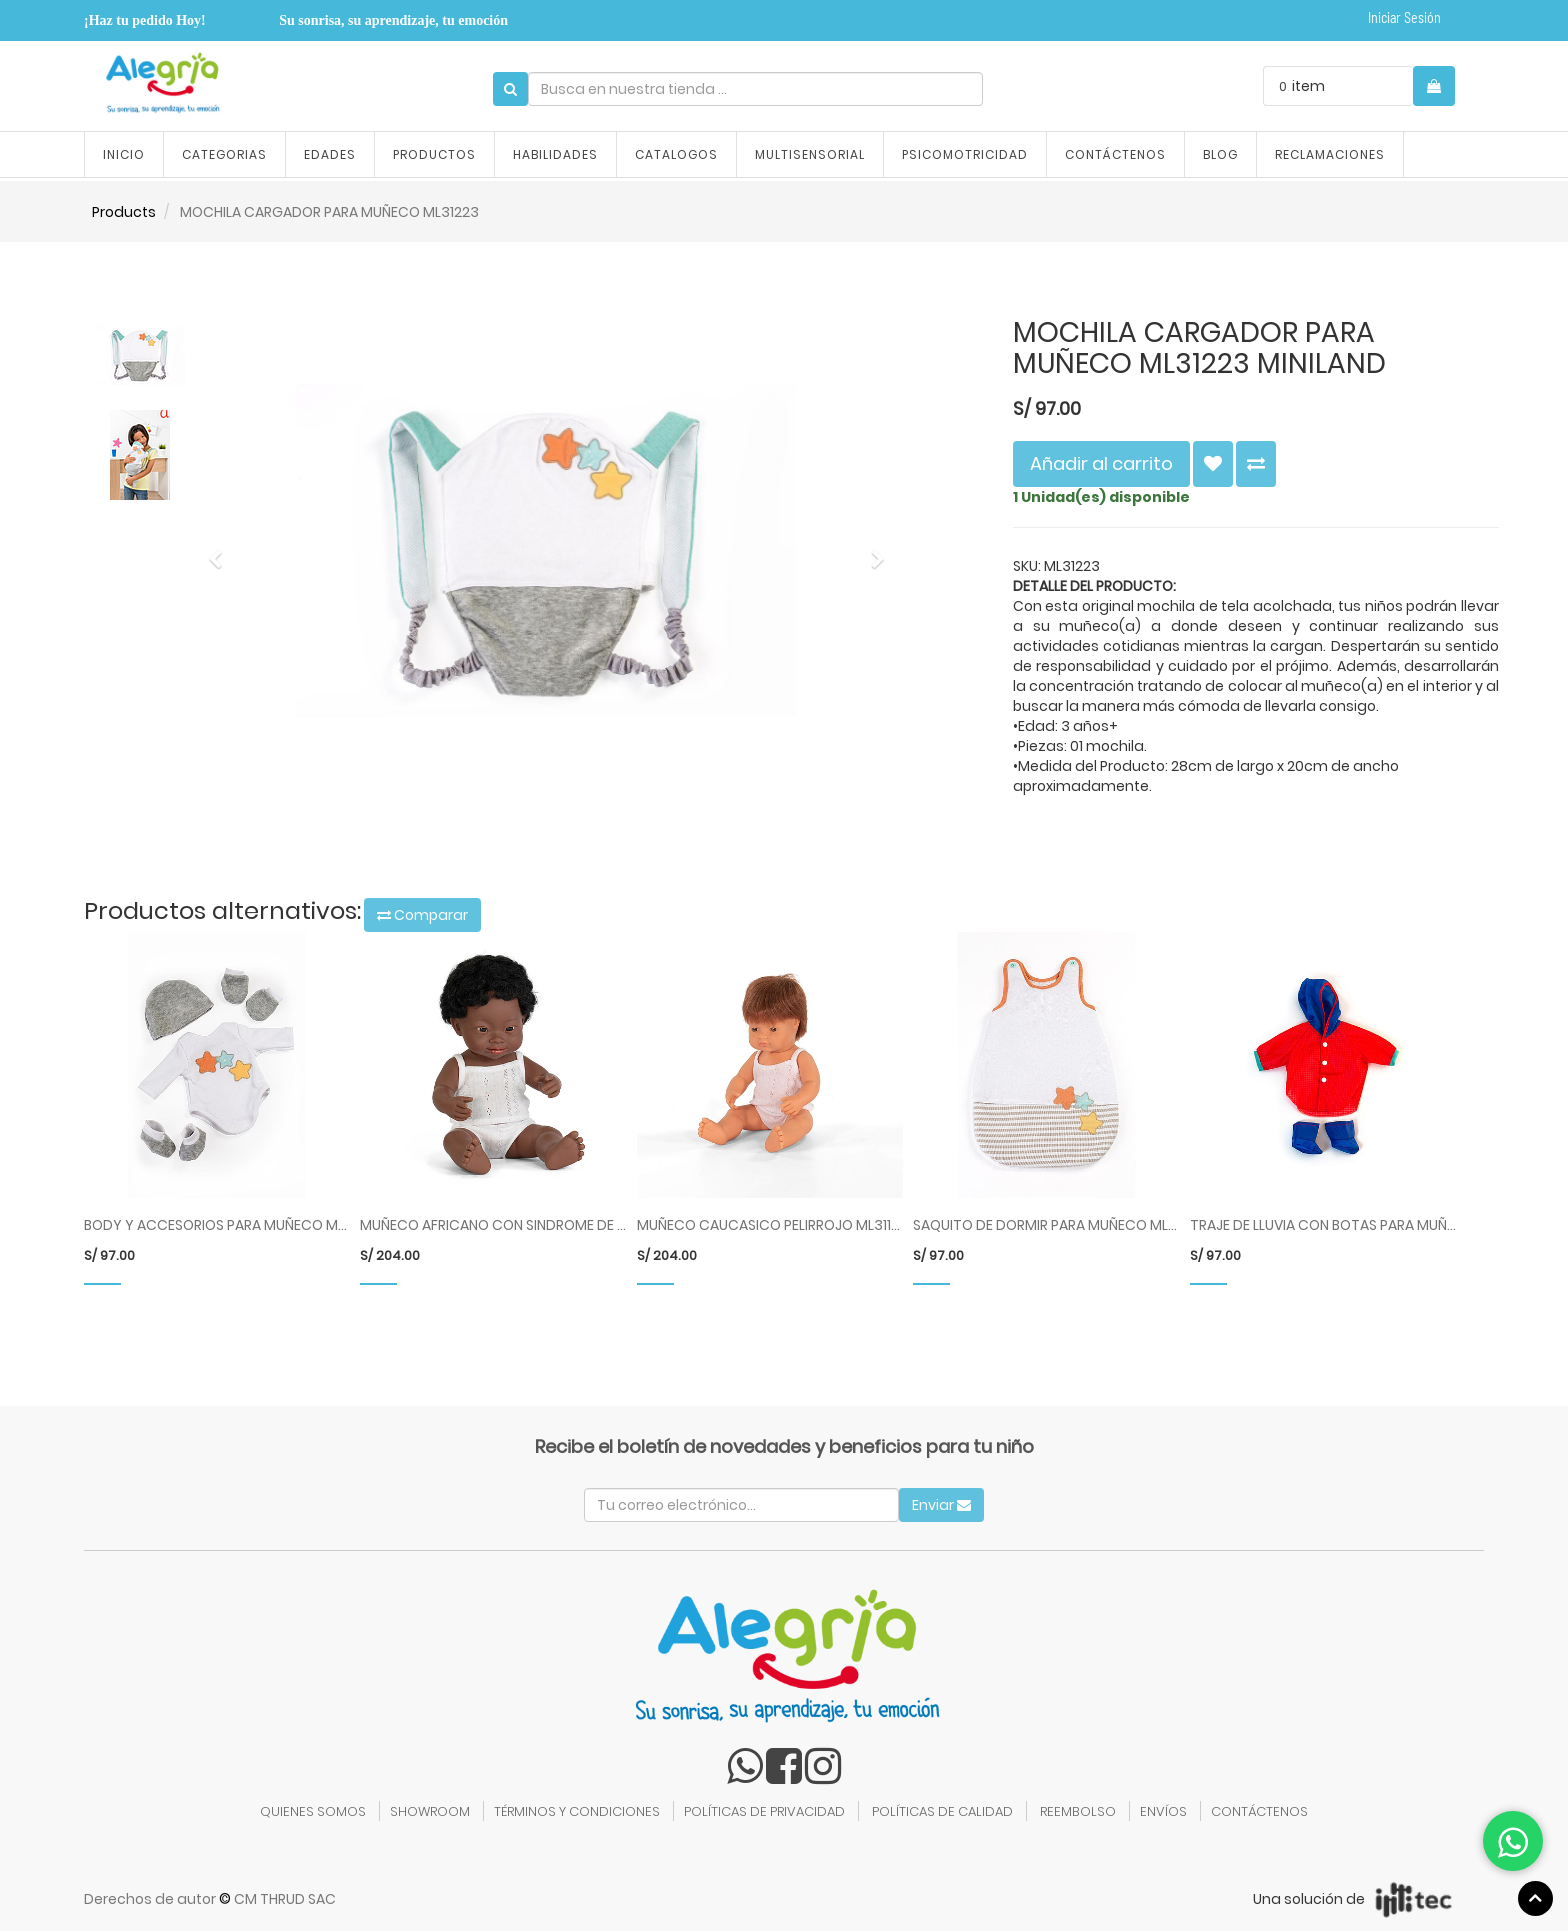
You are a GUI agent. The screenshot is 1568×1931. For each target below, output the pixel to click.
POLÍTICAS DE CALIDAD (942, 1811)
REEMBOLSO (1078, 1811)
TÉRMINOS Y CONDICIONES (577, 1811)
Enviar (941, 1505)
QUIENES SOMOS (313, 1811)
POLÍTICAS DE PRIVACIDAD (764, 1811)
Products (124, 212)
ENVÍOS (1163, 1811)
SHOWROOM (430, 1811)
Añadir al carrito (1101, 463)
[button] (222, 550)
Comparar (422, 915)
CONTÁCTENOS (1259, 1811)
